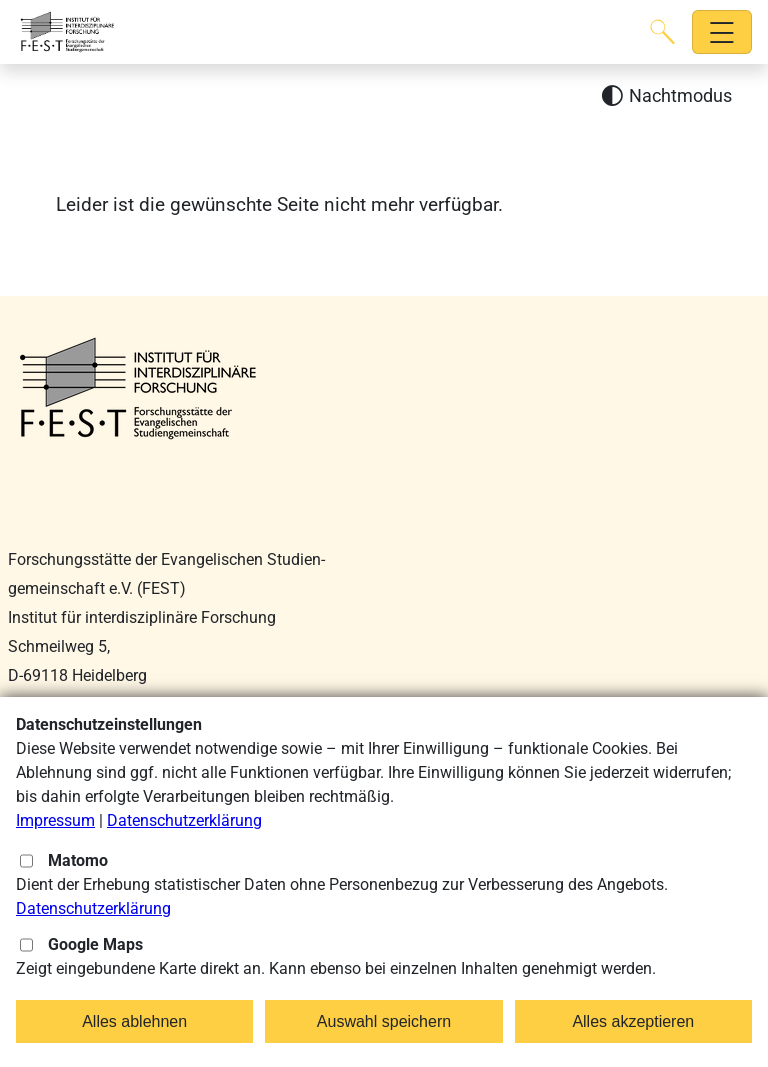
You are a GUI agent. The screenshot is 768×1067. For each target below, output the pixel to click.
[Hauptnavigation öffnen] (722, 32)
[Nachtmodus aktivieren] (666, 96)
